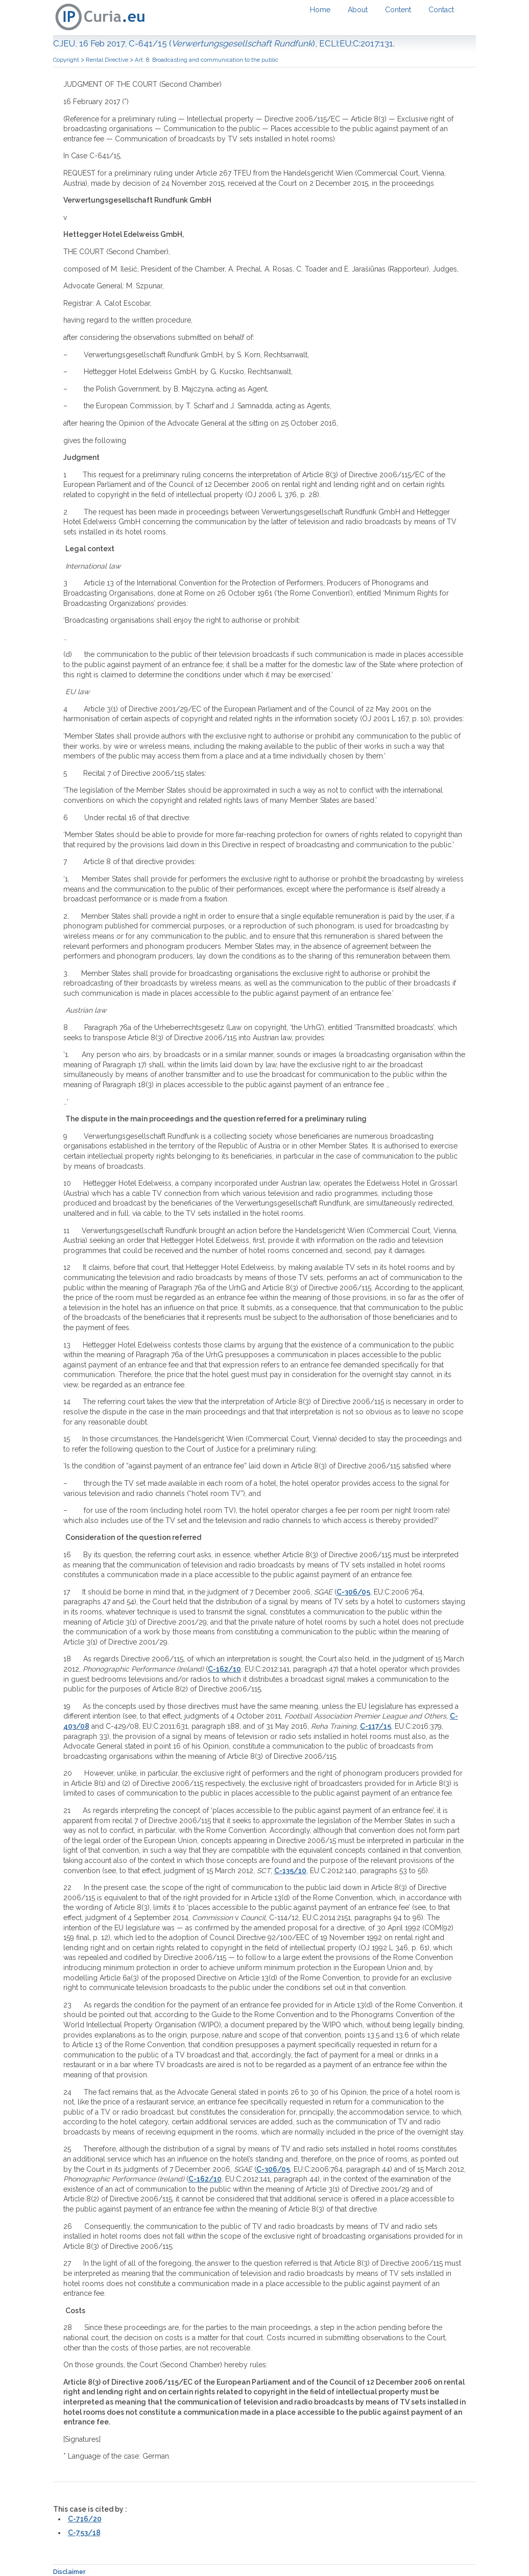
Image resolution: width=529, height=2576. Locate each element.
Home (320, 10)
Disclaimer (69, 2571)
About (358, 10)
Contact (441, 10)
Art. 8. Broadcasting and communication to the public (206, 59)
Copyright (66, 59)
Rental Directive (107, 59)
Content (398, 10)
